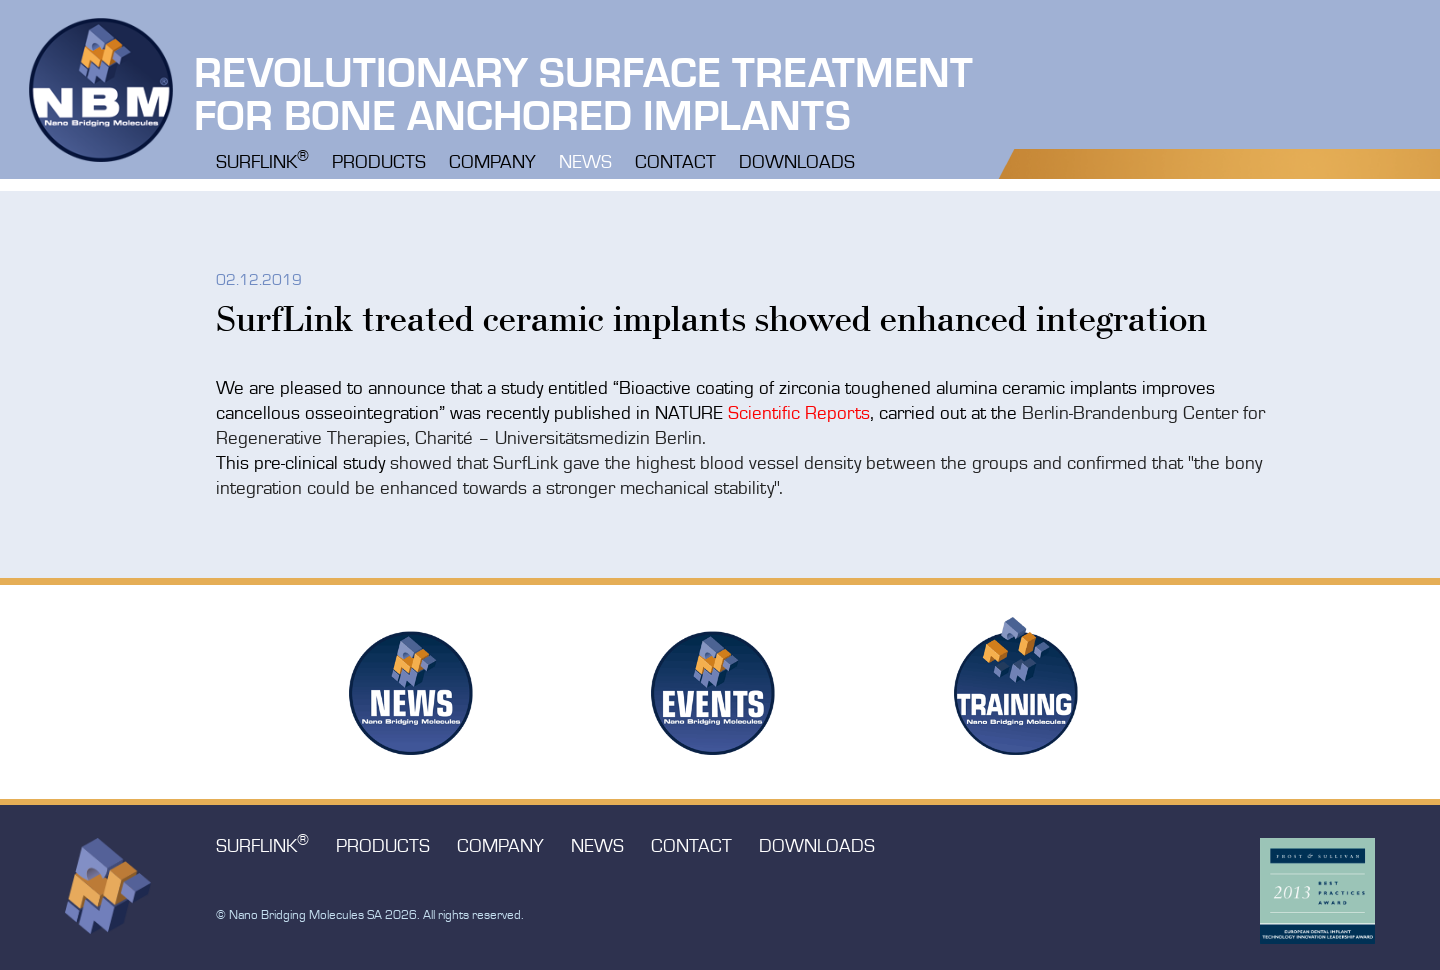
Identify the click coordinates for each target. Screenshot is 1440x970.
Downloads (797, 163)
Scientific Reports (799, 414)
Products (379, 163)
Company (492, 163)
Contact (675, 163)
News (585, 163)
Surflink (262, 161)
